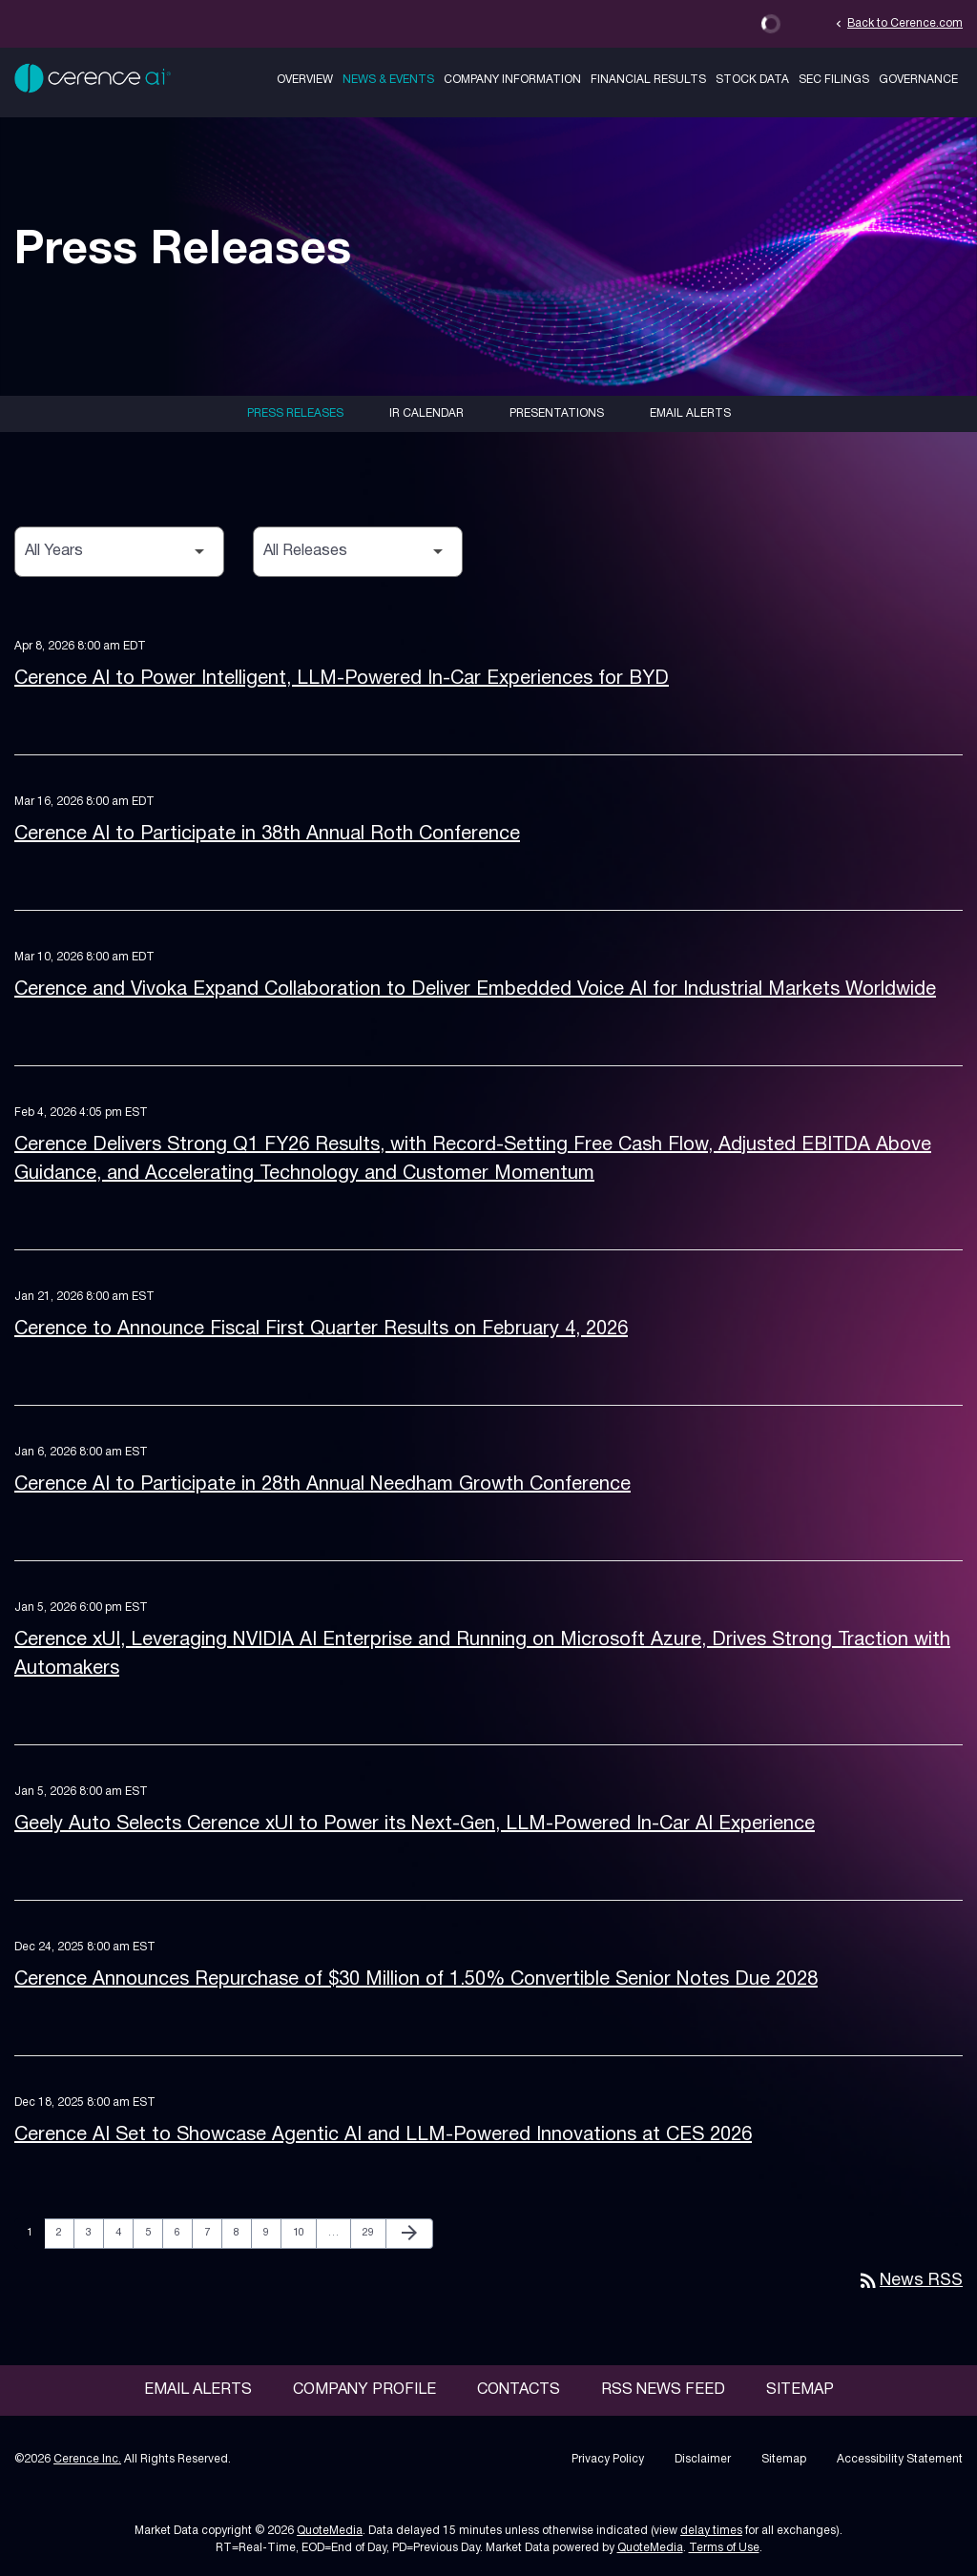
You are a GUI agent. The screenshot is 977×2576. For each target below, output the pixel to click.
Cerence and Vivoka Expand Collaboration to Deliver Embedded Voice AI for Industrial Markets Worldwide (475, 990)
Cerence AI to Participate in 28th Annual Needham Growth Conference (322, 1485)
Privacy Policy (608, 2459)
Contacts (518, 2390)
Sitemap (800, 2390)
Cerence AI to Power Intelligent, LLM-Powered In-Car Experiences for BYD (341, 679)
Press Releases (295, 413)
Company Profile (364, 2390)
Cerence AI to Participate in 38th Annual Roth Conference (267, 834)
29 (373, 2232)
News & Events (388, 79)
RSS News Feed (663, 2390)
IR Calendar (426, 413)
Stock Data (752, 79)
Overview (305, 79)
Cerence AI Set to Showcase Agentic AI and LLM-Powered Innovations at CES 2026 (383, 2135)
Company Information (512, 79)
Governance (918, 79)
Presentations (556, 413)
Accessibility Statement (900, 2459)
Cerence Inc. (87, 2459)
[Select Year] (119, 551)
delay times (711, 2530)
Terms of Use (724, 2548)
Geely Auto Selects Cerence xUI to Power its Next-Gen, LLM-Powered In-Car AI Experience (414, 1824)
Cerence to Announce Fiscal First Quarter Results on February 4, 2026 (321, 1329)
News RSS (910, 2281)
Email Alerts (690, 413)
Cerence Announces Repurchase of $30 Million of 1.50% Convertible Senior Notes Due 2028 (416, 1980)
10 (304, 2232)
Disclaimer (703, 2459)
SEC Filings (834, 79)
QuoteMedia (330, 2530)
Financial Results (648, 79)
